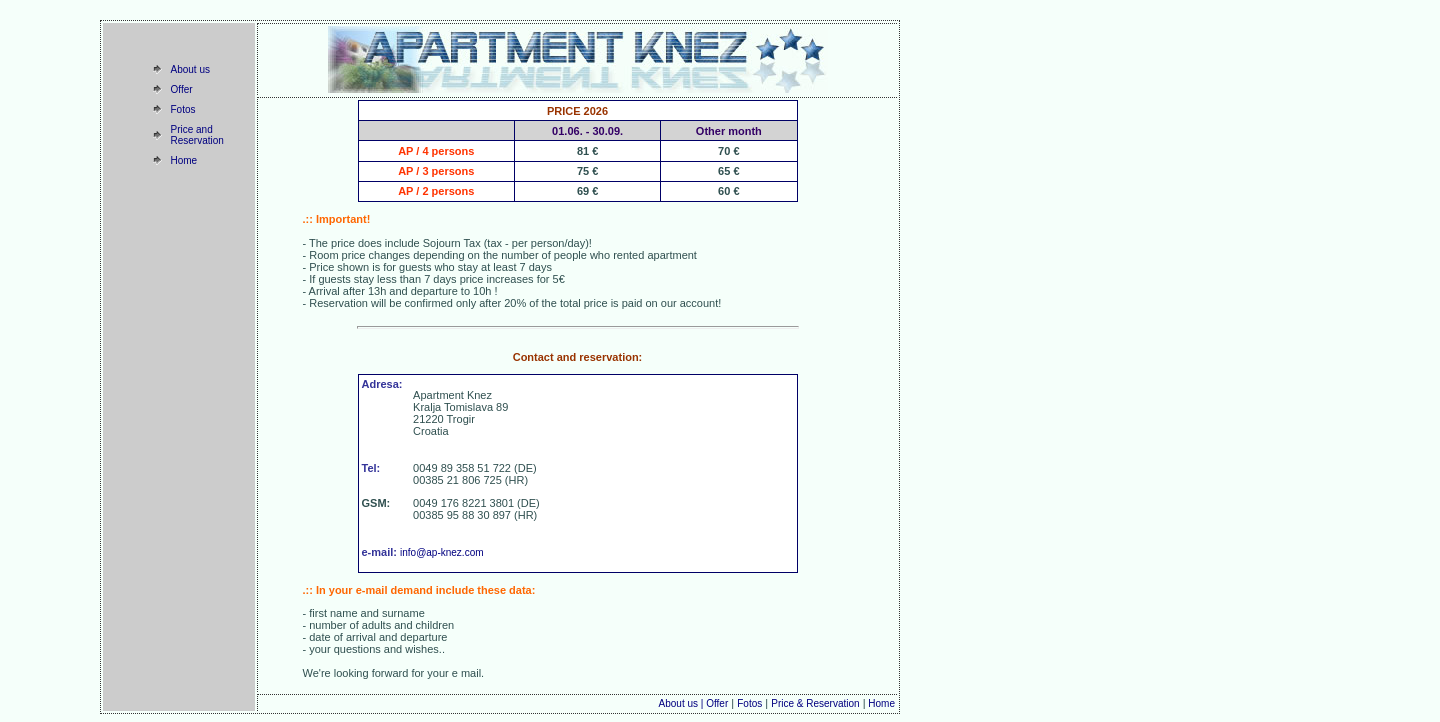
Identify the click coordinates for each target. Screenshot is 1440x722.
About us (190, 69)
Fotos (183, 109)
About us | (683, 703)
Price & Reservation (815, 703)
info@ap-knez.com (442, 552)
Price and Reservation (197, 135)
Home (184, 160)
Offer (182, 89)
